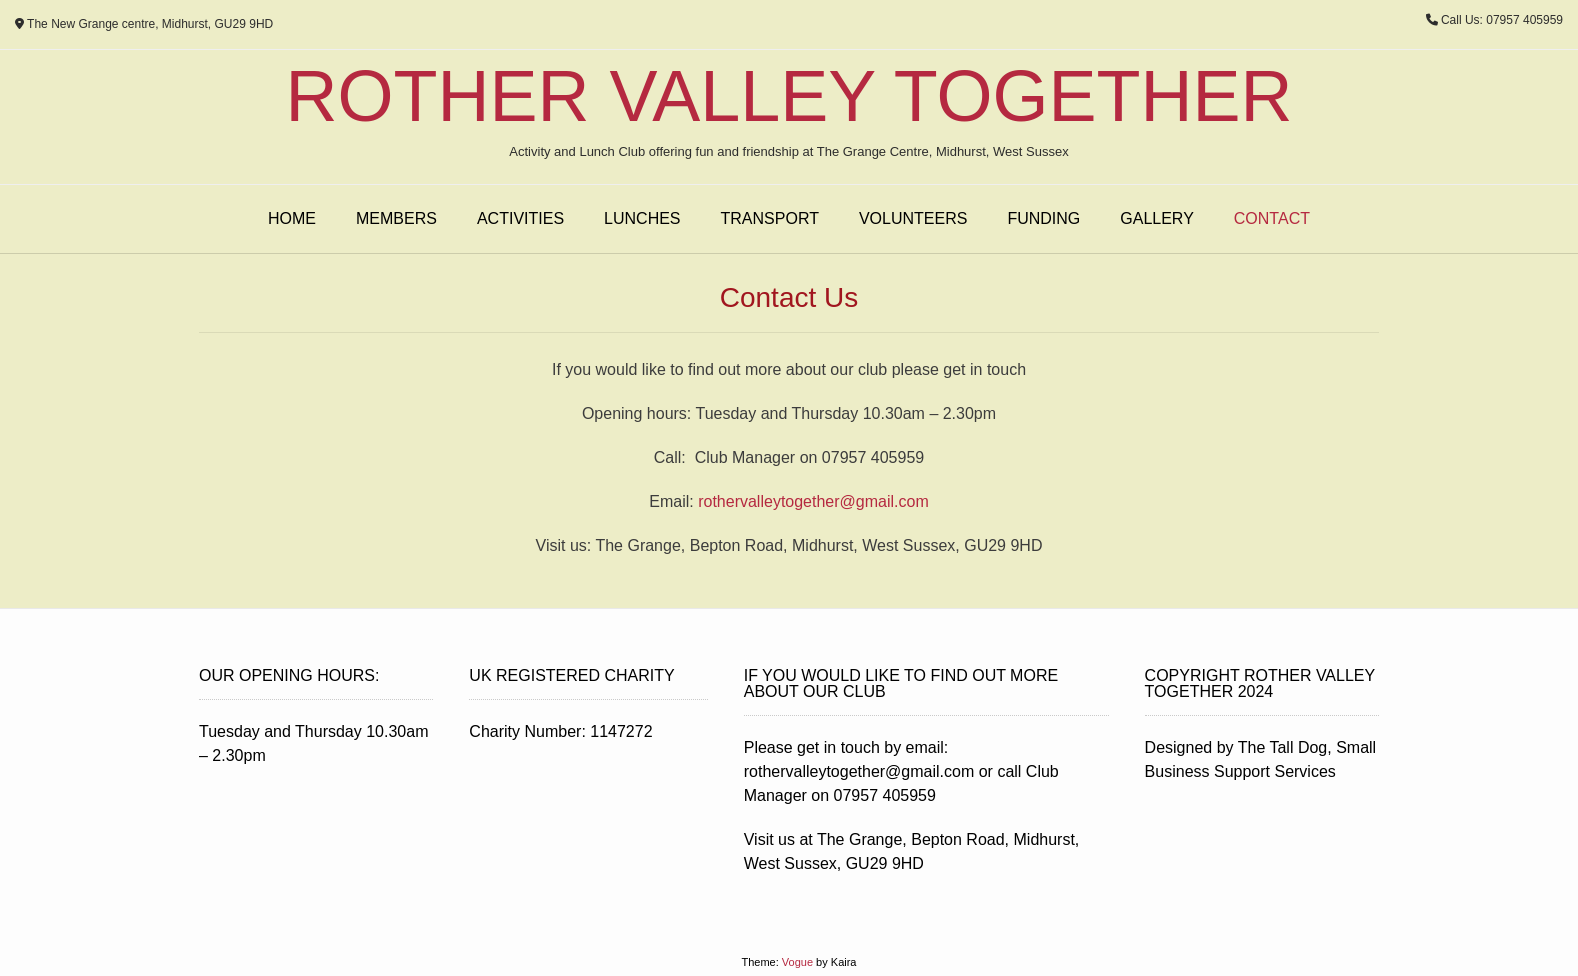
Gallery (1157, 218)
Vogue (797, 962)
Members (396, 218)
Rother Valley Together (789, 96)
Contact (1272, 218)
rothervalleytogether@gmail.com (813, 501)
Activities (520, 218)
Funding (1043, 218)
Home (292, 218)
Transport (770, 218)
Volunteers (913, 218)
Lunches (642, 218)
